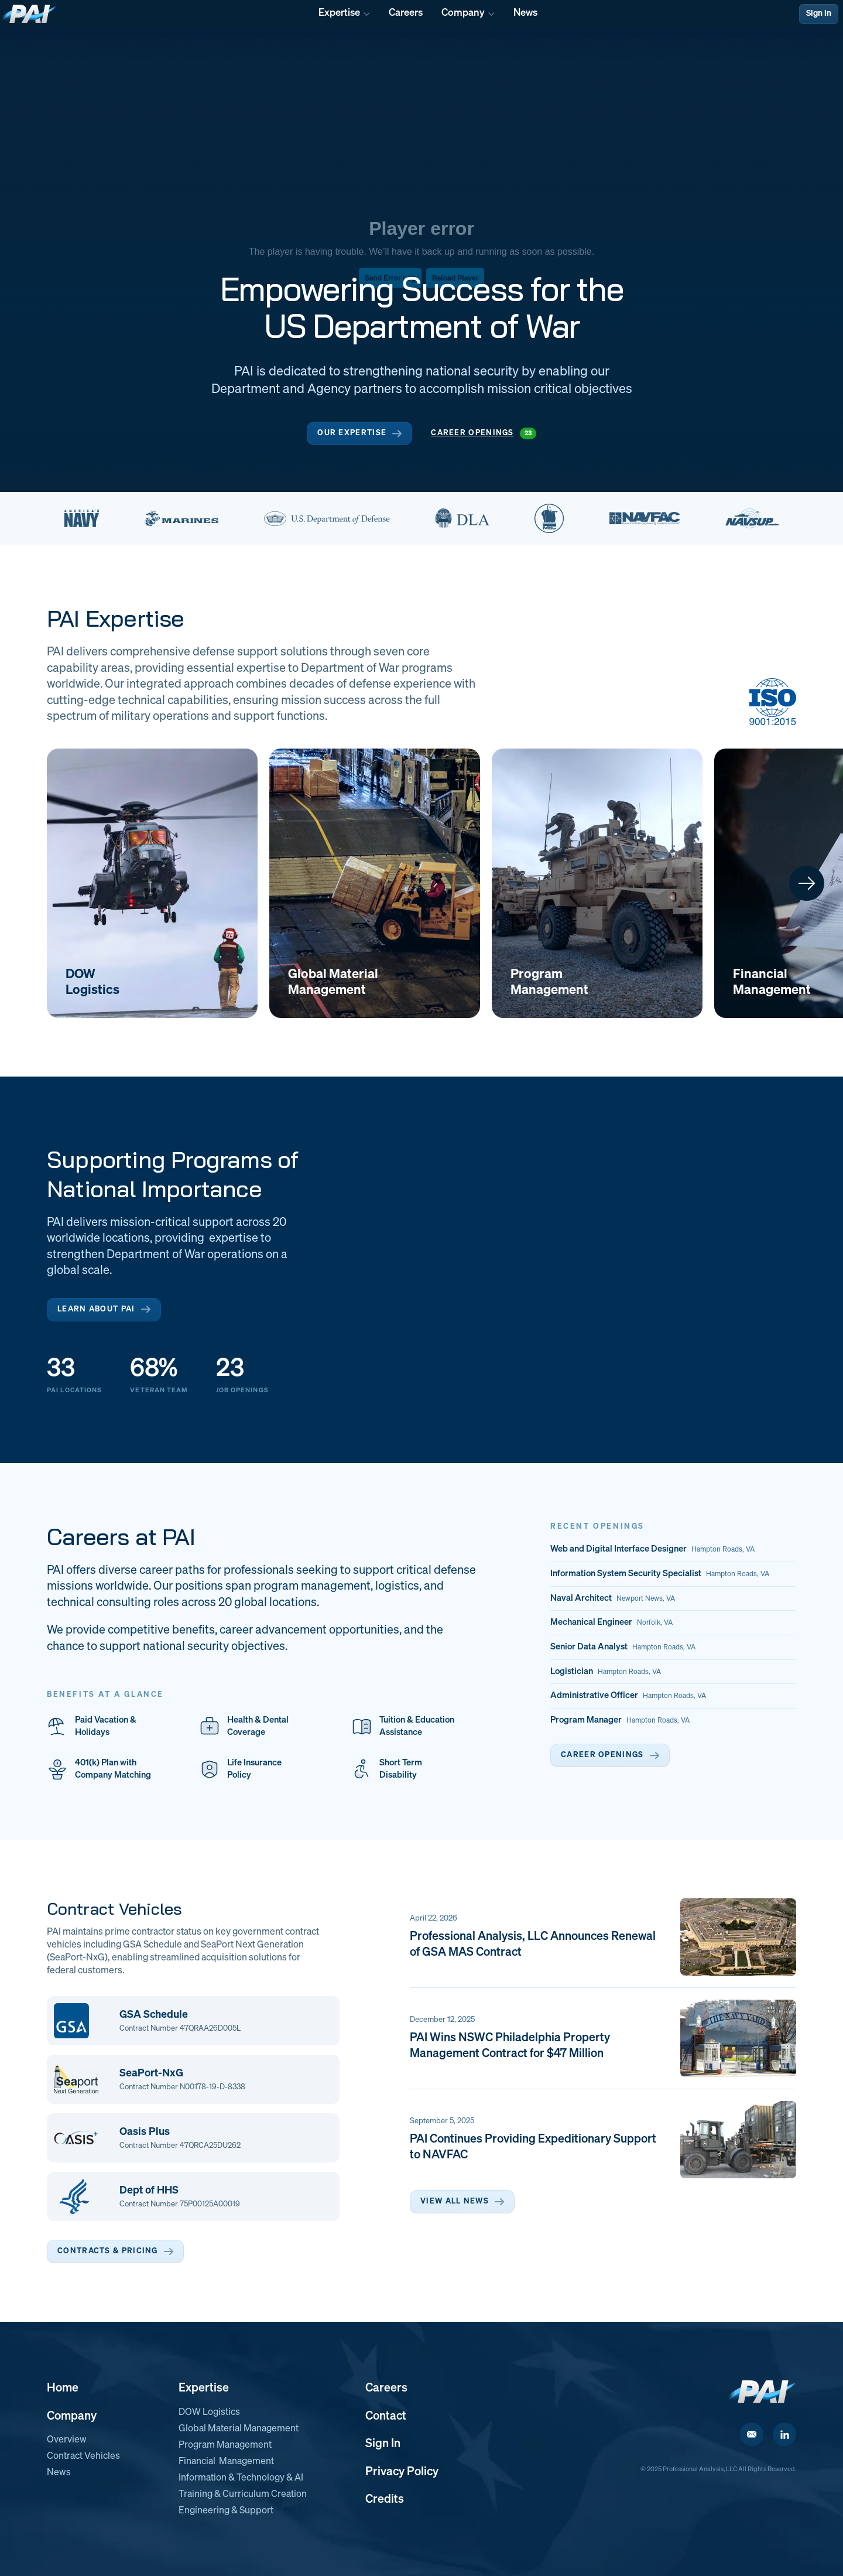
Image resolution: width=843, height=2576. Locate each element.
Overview (67, 2440)
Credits (384, 2499)
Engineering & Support (226, 2511)
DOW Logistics (209, 2412)
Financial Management (226, 2461)
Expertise (204, 2388)
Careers (386, 2388)
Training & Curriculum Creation (243, 2494)
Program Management (225, 2445)
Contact (385, 2416)
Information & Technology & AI (241, 2478)
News (59, 2473)
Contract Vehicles (83, 2456)
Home (62, 2388)
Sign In (818, 13)
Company (72, 2416)
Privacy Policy (401, 2472)
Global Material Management (239, 2429)
